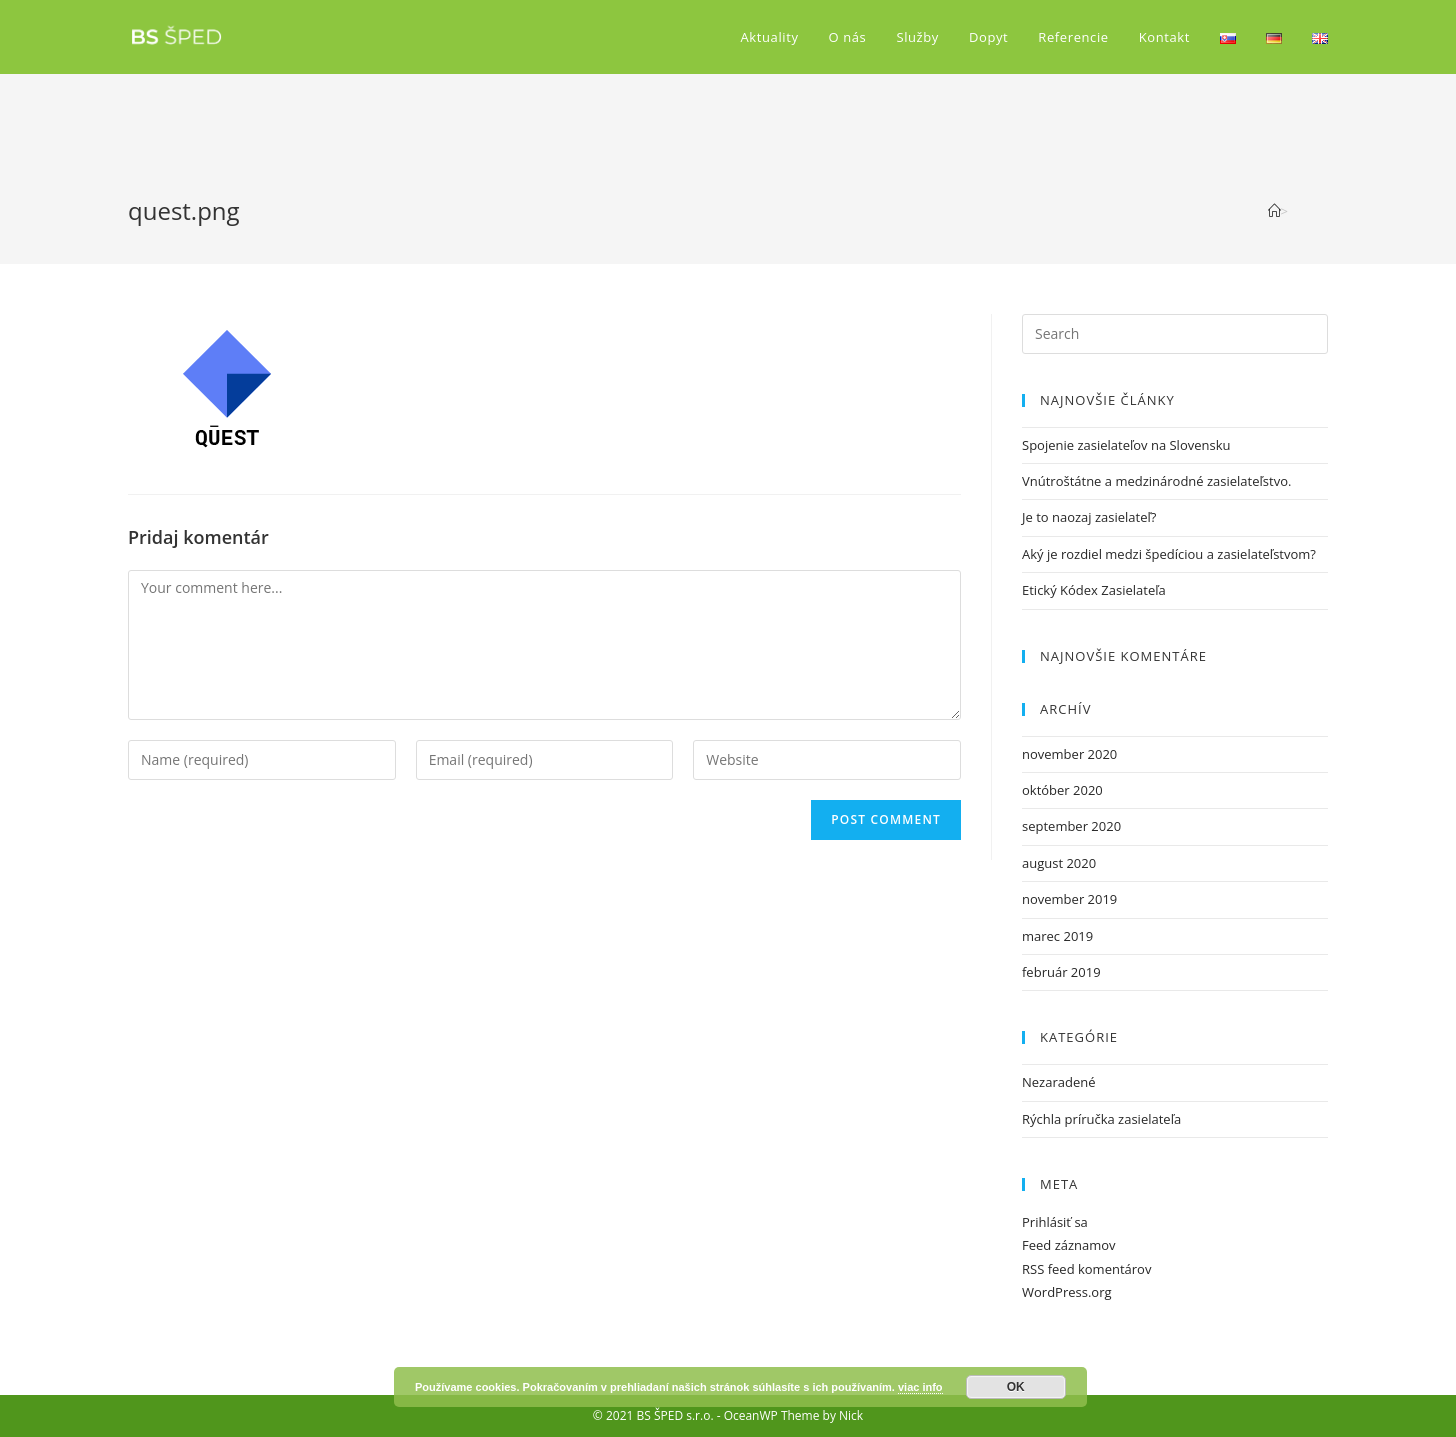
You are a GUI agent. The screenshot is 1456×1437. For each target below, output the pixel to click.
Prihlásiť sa (1055, 1222)
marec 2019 (1057, 936)
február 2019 (1061, 972)
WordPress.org (1067, 1292)
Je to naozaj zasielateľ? (1089, 517)
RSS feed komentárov (1086, 1269)
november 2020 (1069, 754)
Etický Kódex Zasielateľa (1094, 590)
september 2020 (1071, 826)
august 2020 (1059, 863)
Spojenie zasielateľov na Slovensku (1126, 445)
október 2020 (1062, 790)
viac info (920, 1387)
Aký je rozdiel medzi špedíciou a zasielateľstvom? (1169, 554)
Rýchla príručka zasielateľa (1101, 1119)
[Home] (1274, 211)
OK (1016, 1387)
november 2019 (1069, 899)
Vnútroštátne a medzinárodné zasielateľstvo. (1156, 481)
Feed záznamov (1069, 1245)
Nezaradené (1058, 1082)
